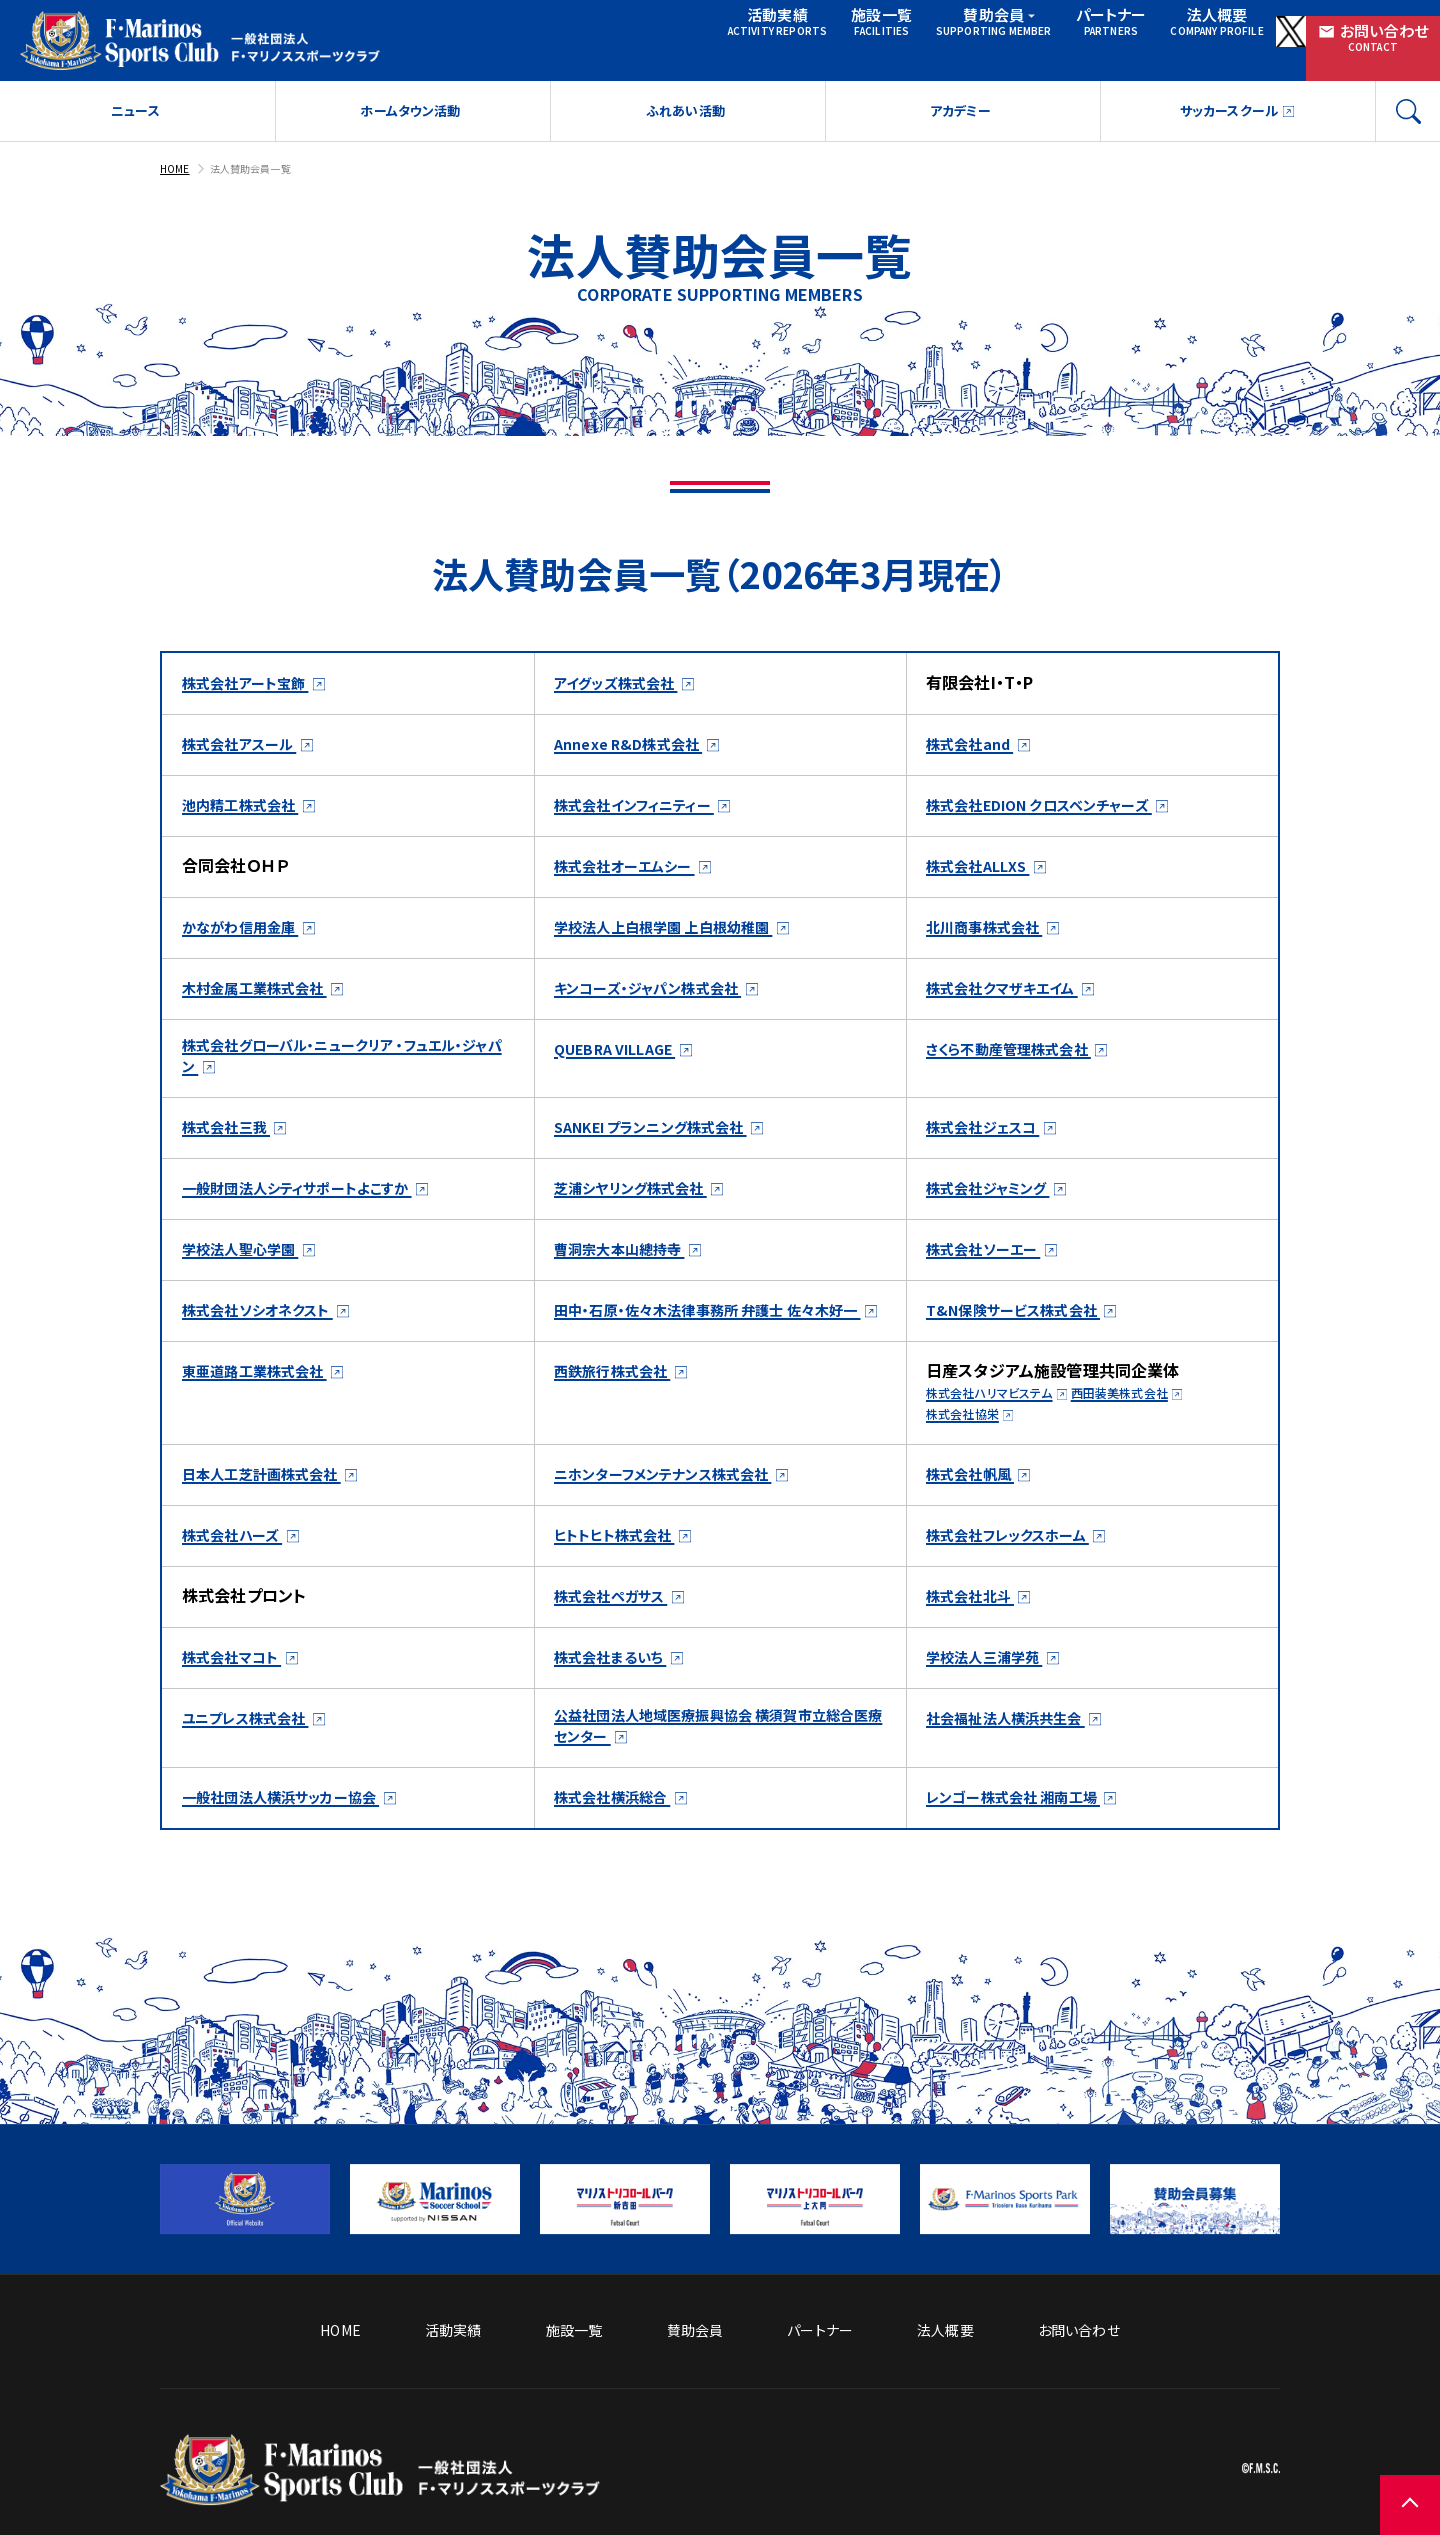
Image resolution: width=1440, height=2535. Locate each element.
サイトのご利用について (1058, 2418)
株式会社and (976, 753)
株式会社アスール (247, 753)
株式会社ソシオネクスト (268, 1325)
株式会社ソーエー (990, 1264)
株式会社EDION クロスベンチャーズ (1055, 814)
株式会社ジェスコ (991, 1142)
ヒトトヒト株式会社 (622, 1573)
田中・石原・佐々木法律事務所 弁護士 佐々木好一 (720, 1336)
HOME (177, 177)
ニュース (135, 121)
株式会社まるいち (618, 1695)
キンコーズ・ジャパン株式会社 (661, 997)
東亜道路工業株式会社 (265, 1409)
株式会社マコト (238, 1695)
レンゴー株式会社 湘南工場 (1025, 1840)
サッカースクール (1227, 121)
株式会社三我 (232, 1142)
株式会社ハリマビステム (999, 1431)
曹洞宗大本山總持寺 (629, 1264)
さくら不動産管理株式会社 (1021, 1058)
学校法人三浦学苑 (992, 1695)
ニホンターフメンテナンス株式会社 (679, 1512)
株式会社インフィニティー (645, 814)
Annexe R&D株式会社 (636, 753)
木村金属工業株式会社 (265, 997)
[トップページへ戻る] (380, 2491)
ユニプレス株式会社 (255, 1756)
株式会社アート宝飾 (254, 692)
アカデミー (960, 121)
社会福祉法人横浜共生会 (1017, 1756)
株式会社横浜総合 (620, 1840)
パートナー (978, 37)
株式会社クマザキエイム (1013, 997)
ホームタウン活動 (410, 121)
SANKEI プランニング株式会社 (665, 1142)
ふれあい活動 (685, 121)
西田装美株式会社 (1148, 1431)
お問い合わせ (1350, 37)
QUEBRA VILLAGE (623, 1058)
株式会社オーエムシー (634, 875)
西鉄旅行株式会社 (620, 1409)
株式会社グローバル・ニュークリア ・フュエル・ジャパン (342, 1069)
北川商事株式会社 (992, 936)
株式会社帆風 (976, 1512)
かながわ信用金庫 (248, 936)
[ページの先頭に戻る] (1380, 2475)
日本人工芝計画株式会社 (273, 1512)
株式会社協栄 (968, 1452)
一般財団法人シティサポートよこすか (312, 1203)
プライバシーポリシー (1214, 2418)
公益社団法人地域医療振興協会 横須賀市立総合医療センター (717, 1767)
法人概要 (1091, 37)
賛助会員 (861, 37)
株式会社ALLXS (985, 875)
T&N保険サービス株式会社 (1024, 1325)
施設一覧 (732, 37)
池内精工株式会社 (248, 814)
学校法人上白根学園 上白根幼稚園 (679, 936)
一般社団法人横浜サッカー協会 (294, 1840)
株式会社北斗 (976, 1634)
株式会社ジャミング (997, 1203)
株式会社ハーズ (239, 1573)
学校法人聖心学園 (248, 1264)
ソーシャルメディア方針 (900, 2418)
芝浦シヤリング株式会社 (642, 1203)
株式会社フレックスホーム (1020, 1573)
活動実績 (620, 37)
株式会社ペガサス (619, 1634)
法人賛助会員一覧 (262, 177)
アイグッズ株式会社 (625, 692)
